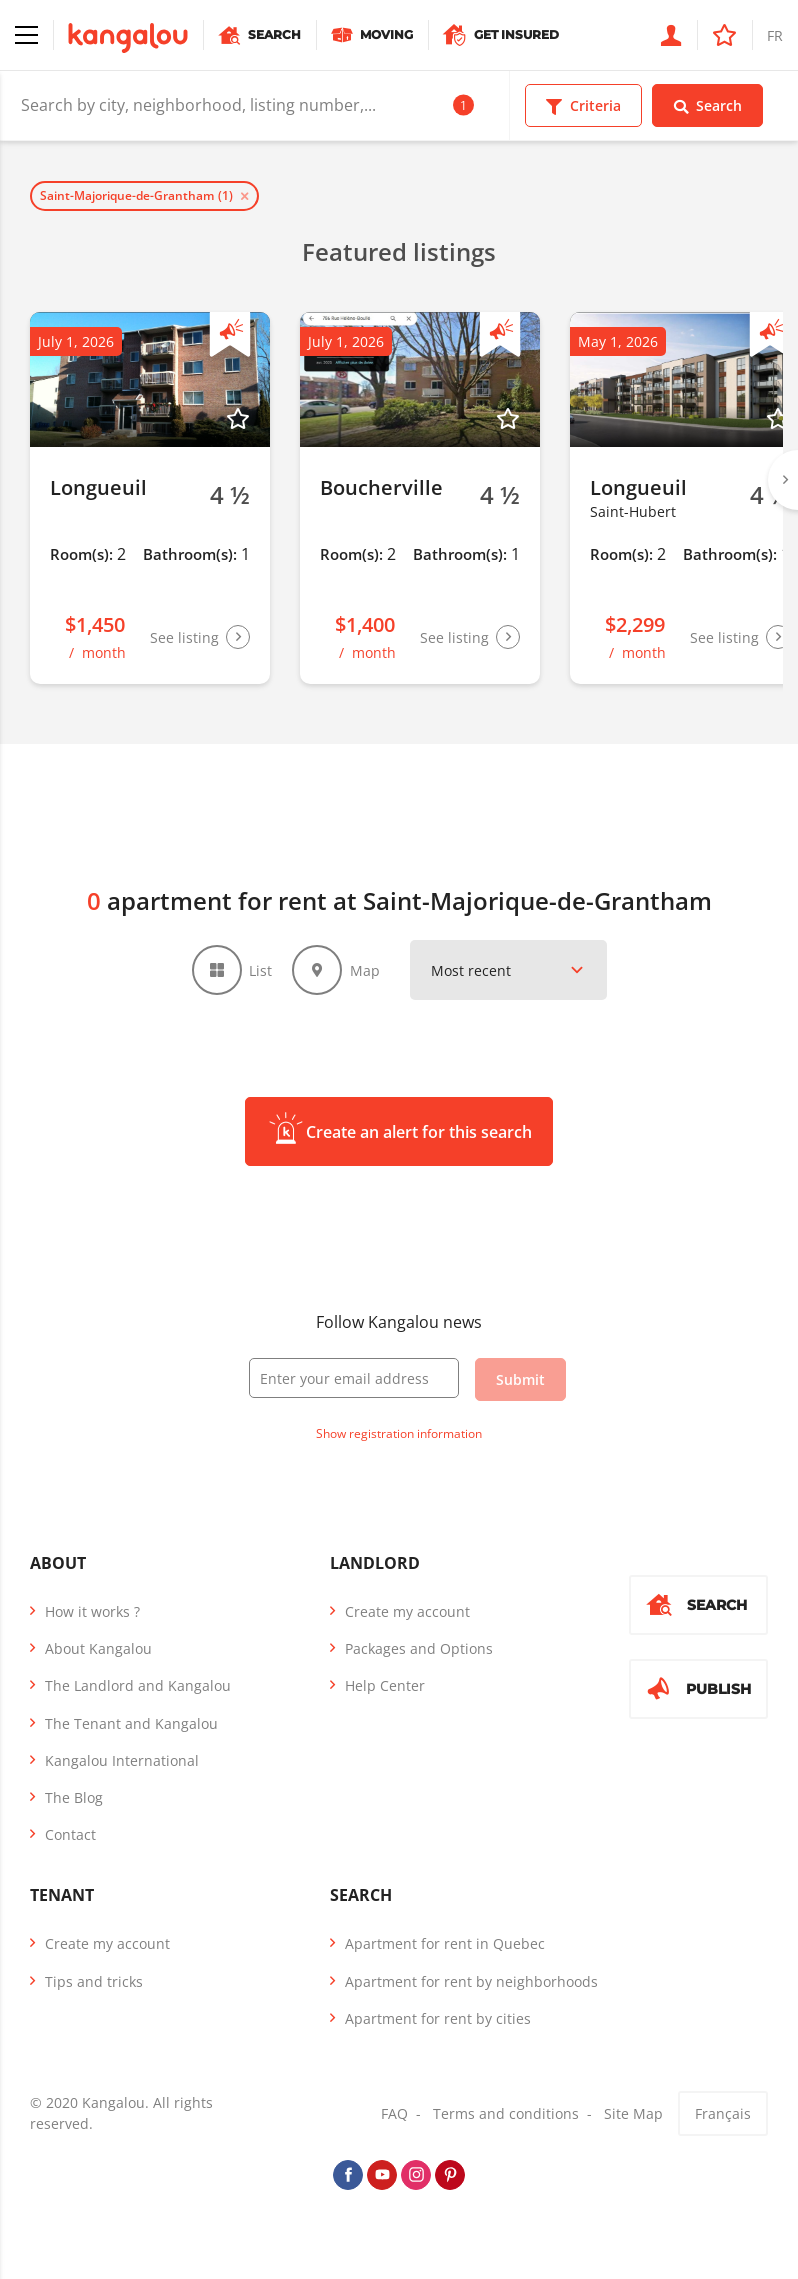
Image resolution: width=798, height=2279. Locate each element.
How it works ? (92, 1614)
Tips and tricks (94, 1984)
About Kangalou (98, 1651)
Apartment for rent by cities (438, 2021)
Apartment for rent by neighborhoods (471, 1984)
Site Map (633, 2116)
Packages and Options (419, 1651)
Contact (70, 1837)
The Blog (74, 1800)
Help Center (385, 1689)
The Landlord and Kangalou (138, 1689)
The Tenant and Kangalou (131, 1726)
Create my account (407, 1614)
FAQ (394, 2116)
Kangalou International (122, 1763)
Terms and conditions (506, 2116)
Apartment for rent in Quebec (445, 1947)
